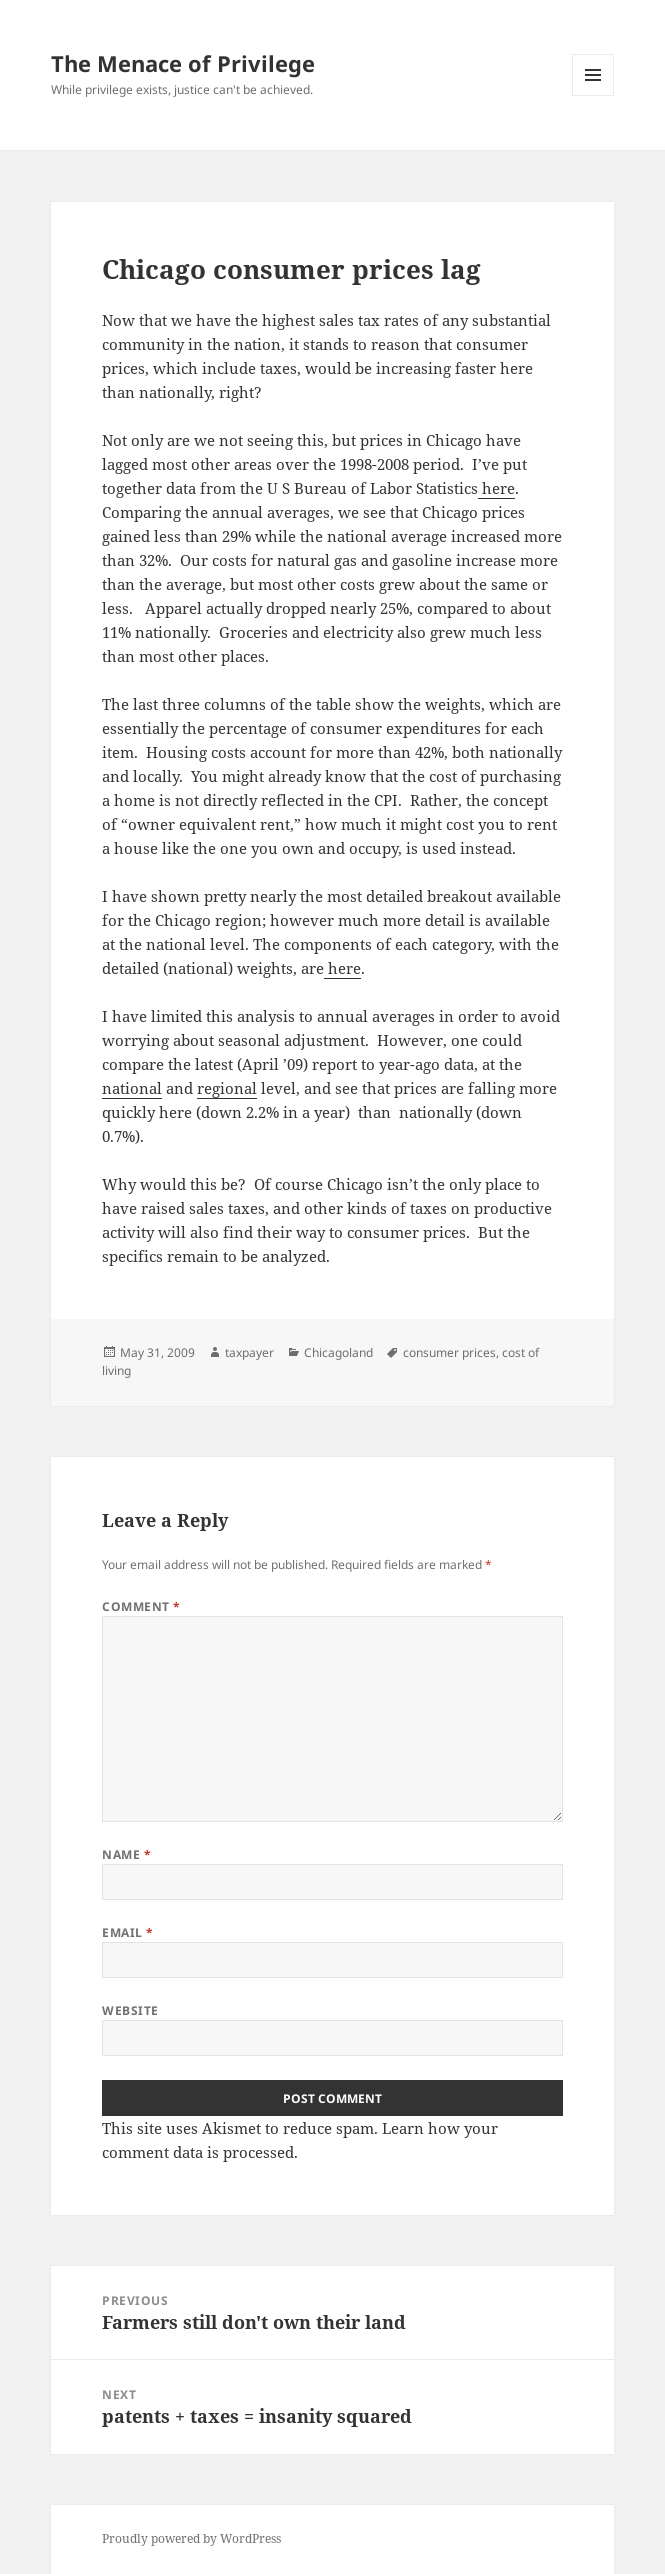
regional (227, 1088)
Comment (141, 1606)
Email (127, 1932)
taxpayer (249, 1352)
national (132, 1088)
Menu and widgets (593, 95)
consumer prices (449, 1352)
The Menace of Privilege (183, 63)
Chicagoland (338, 1352)
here (496, 488)
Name (126, 1854)
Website (130, 2010)
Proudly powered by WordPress (191, 2538)
